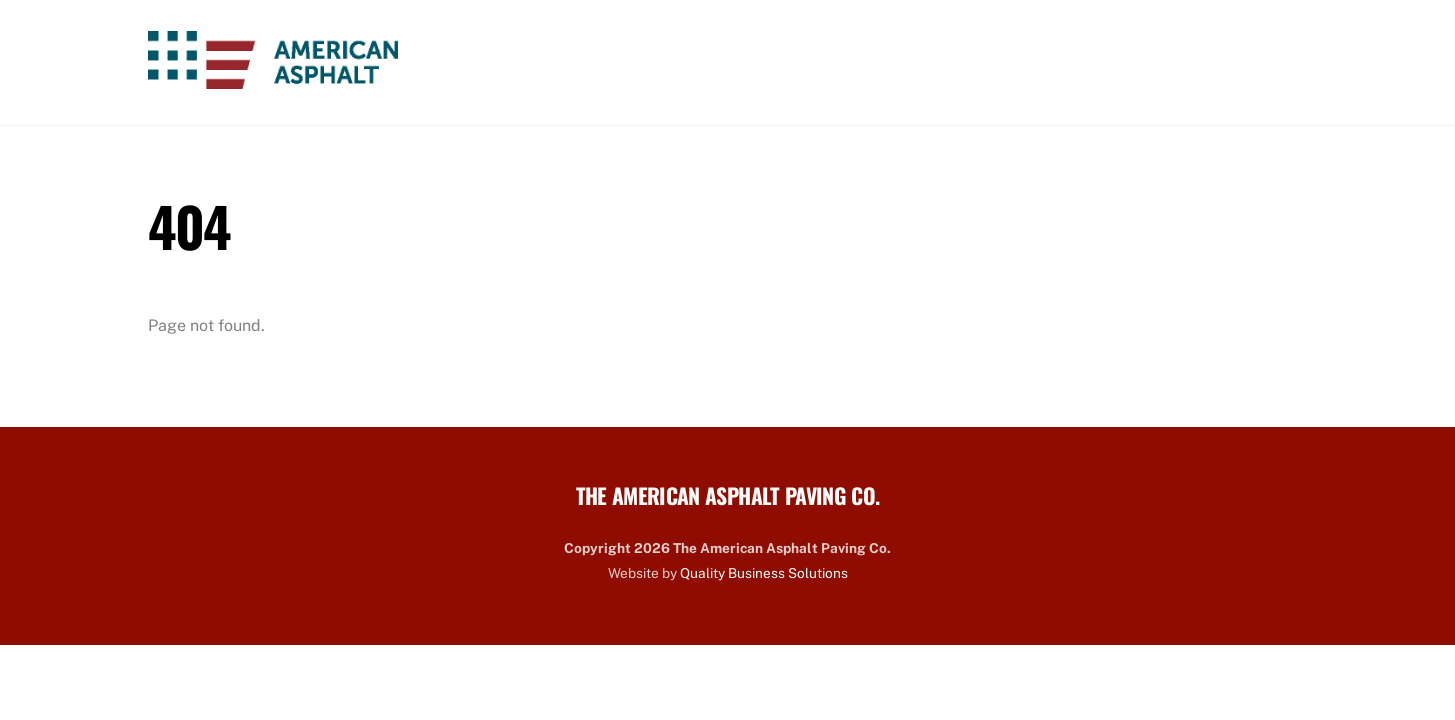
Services (844, 62)
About (747, 62)
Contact (1248, 62)
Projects (1139, 62)
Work (939, 62)
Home (664, 62)
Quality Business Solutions (764, 573)
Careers (1032, 62)
